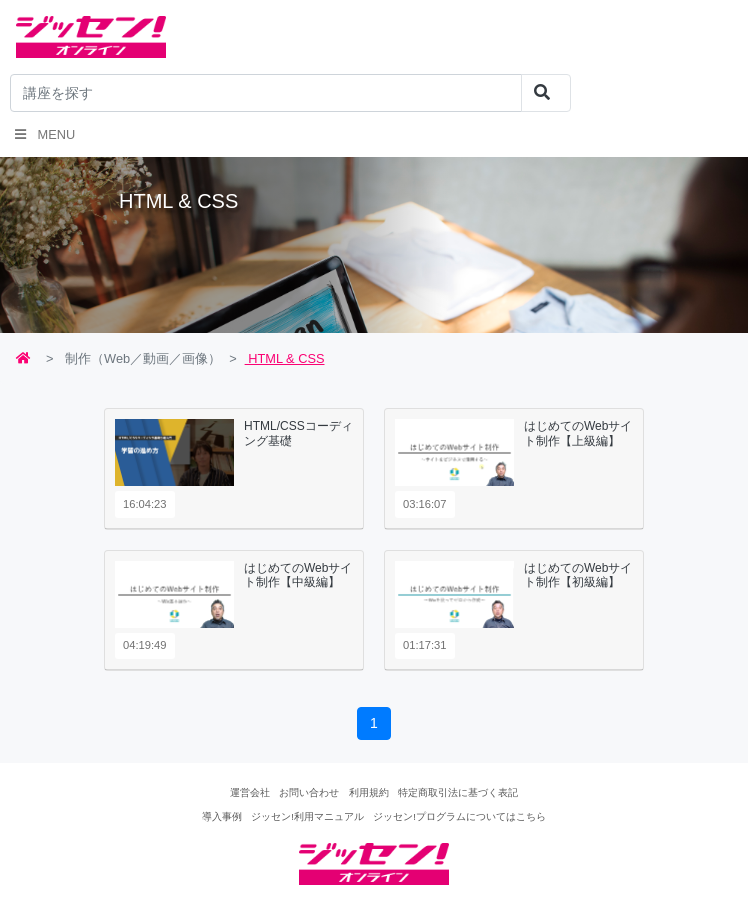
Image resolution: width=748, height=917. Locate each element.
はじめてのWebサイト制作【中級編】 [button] (298, 575)
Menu (45, 134)
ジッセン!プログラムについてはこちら (459, 816)
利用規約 (369, 792)
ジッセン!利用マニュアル (307, 816)
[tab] (234, 468)
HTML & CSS (285, 358)
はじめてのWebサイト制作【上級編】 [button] (578, 433)
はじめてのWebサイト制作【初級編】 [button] (578, 575)
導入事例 (222, 816)
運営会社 (250, 792)
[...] (266, 93)
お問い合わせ (309, 792)
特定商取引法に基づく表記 (458, 792)
